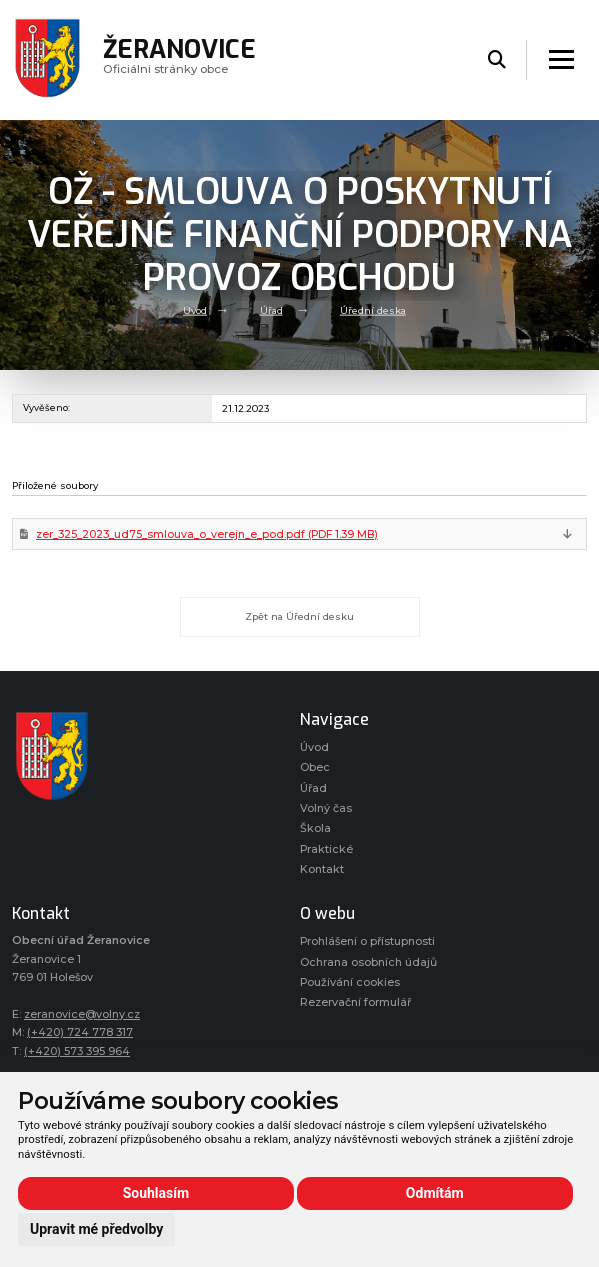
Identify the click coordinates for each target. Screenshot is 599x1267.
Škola (315, 828)
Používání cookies (350, 982)
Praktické (326, 849)
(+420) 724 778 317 (80, 1032)
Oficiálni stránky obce (179, 59)
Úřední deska (373, 309)
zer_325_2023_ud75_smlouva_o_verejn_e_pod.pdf (207, 534)
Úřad (271, 309)
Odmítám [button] (435, 1193)
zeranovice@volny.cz (82, 1014)
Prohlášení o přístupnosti (367, 941)
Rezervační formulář (355, 1002)
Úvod (195, 309)
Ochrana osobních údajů (368, 962)
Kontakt (322, 869)
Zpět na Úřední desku (299, 616)
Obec (315, 767)
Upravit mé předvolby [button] (96, 1229)
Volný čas (326, 808)
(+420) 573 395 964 (77, 1051)
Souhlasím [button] (156, 1193)
